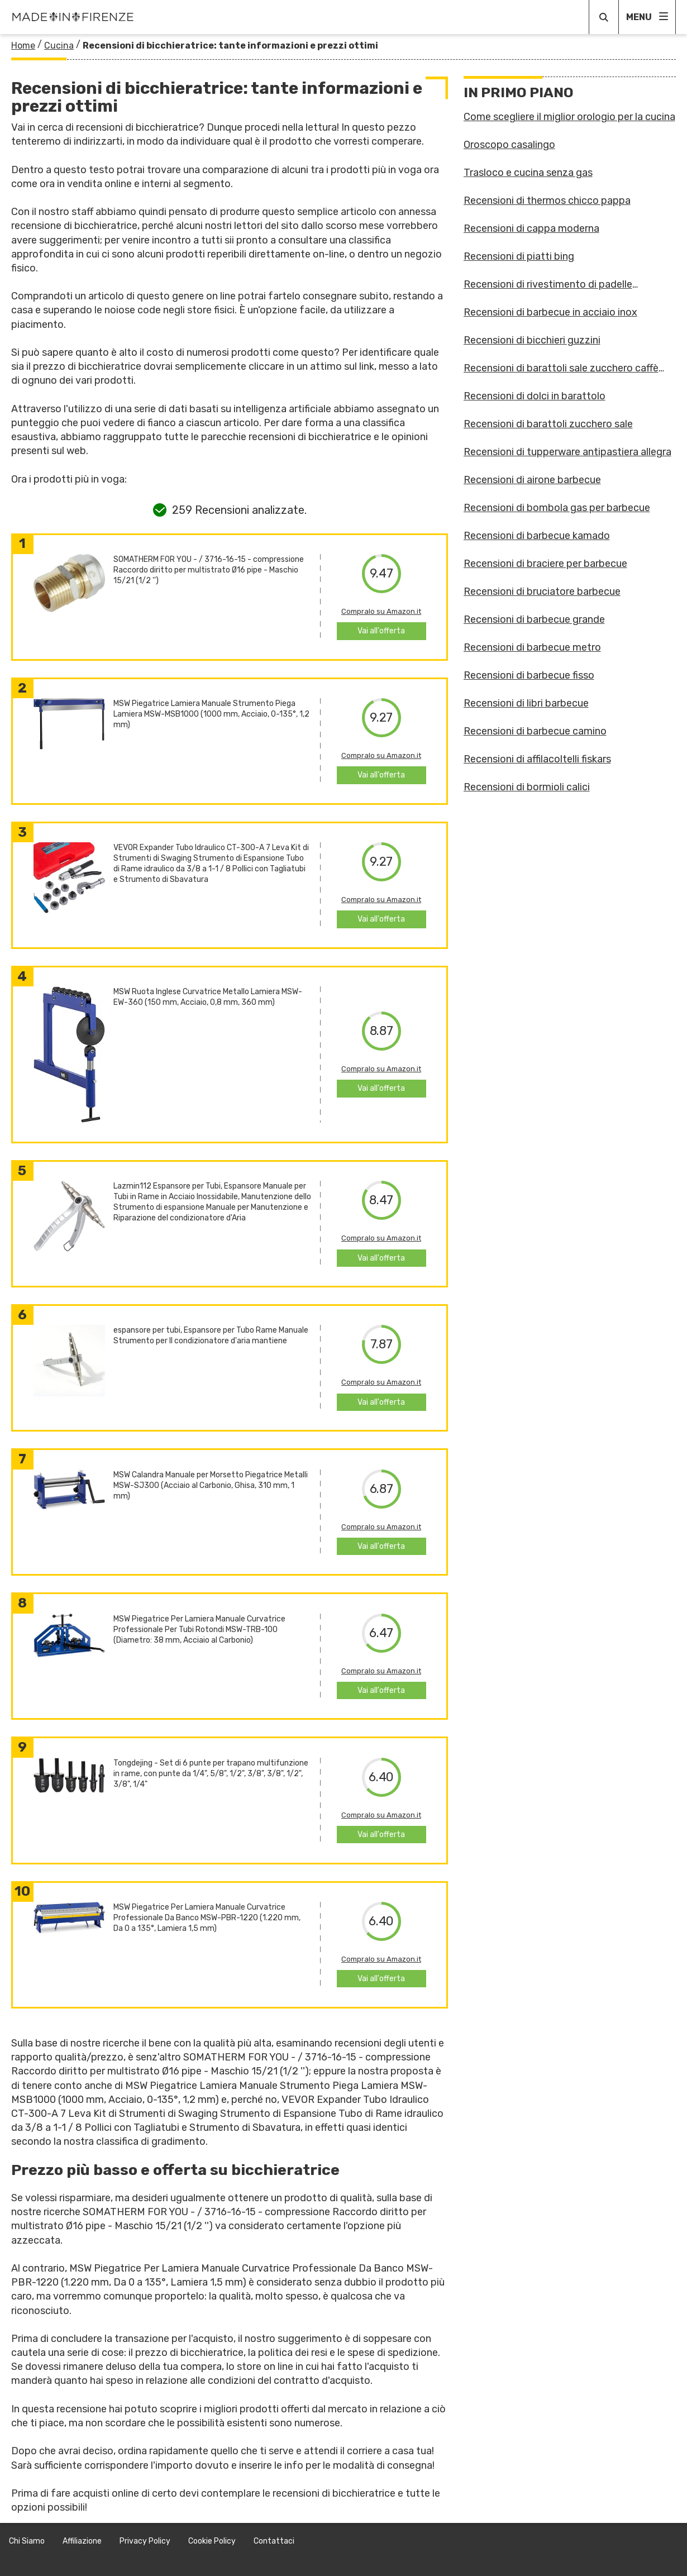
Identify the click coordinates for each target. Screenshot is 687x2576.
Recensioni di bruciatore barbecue (542, 591)
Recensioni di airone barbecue (532, 479)
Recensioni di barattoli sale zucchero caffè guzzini (561, 368)
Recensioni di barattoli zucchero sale (548, 424)
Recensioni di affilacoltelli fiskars (537, 759)
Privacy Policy (145, 2541)
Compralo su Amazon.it (381, 611)
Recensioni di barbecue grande (534, 619)
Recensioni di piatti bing (519, 256)
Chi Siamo (27, 2541)
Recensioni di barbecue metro (532, 647)
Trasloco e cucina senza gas (528, 172)
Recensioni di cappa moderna (531, 228)
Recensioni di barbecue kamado (537, 535)
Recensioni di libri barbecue (526, 703)
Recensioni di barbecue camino (535, 731)
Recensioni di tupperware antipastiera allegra (567, 451)
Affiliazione (82, 2541)
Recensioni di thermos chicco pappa (547, 200)
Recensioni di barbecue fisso (529, 675)
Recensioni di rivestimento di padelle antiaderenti (548, 284)
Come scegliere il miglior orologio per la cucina (569, 116)
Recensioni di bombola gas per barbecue (557, 507)
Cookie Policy (212, 2541)
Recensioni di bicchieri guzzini (532, 340)
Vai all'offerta (381, 631)
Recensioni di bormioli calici (527, 787)
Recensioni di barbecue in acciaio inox (550, 312)
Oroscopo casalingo (509, 144)
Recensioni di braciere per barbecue (545, 563)
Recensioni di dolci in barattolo (534, 396)
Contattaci (274, 2541)
